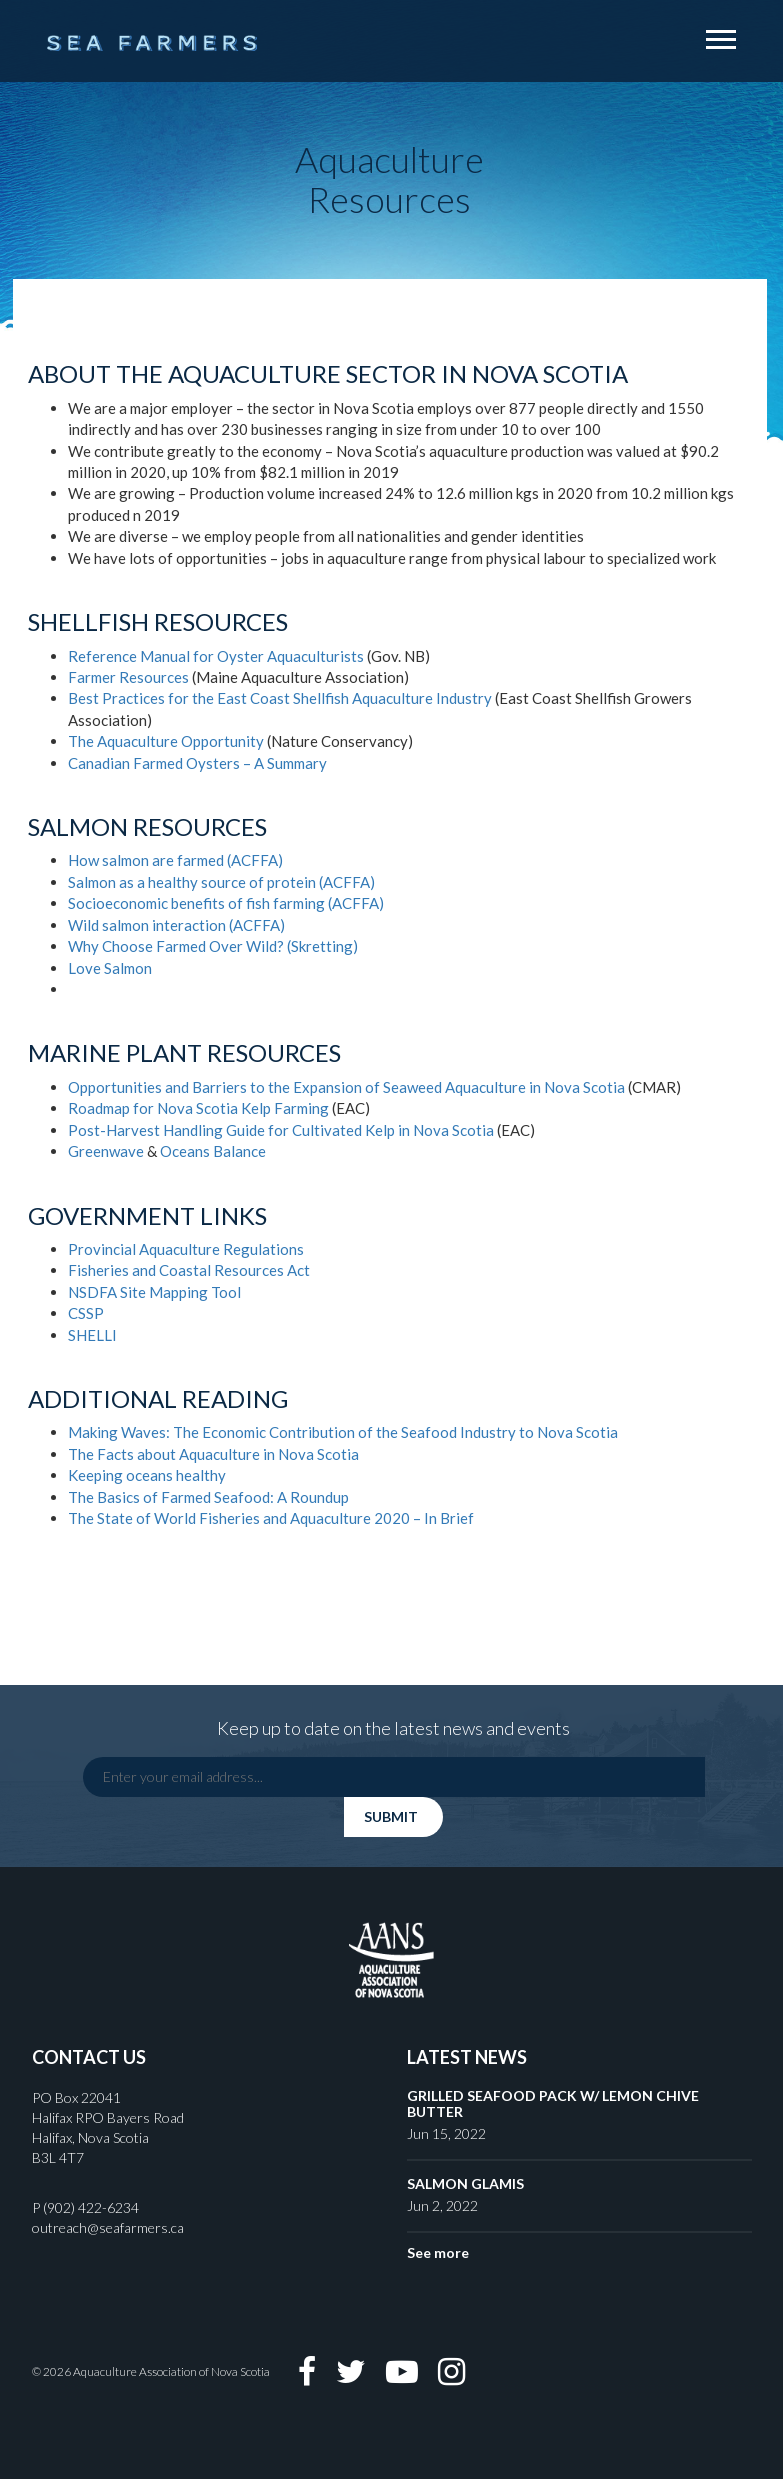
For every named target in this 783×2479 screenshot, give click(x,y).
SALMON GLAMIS (465, 2183)
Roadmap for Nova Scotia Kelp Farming (198, 1108)
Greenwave (107, 1151)
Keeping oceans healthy (147, 1475)
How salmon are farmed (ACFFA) (175, 860)
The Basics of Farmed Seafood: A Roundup (208, 1497)
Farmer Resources (130, 677)
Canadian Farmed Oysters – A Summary (197, 763)
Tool (226, 1292)
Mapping (178, 1292)
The (81, 741)
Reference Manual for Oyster (167, 656)
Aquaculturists (315, 656)
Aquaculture (137, 741)
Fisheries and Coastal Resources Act (189, 1270)
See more (438, 2252)
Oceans (186, 1151)
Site (133, 1292)
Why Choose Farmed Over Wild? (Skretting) (213, 946)
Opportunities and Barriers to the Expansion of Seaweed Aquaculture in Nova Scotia (346, 1087)
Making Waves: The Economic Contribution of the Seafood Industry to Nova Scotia (343, 1432)
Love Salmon (110, 968)
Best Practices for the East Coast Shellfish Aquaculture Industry (281, 698)
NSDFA (92, 1292)
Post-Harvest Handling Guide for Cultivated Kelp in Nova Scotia (282, 1130)
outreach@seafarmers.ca (108, 2227)
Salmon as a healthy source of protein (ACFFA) (221, 882)
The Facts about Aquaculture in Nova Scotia (213, 1454)
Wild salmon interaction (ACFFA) (176, 925)
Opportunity (222, 741)
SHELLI (92, 1335)
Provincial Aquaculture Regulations (186, 1249)
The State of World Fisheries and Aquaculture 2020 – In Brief (271, 1518)
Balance (239, 1151)
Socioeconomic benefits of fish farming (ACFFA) (226, 903)
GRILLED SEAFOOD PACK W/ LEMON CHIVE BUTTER (553, 2103)
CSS (81, 1313)
